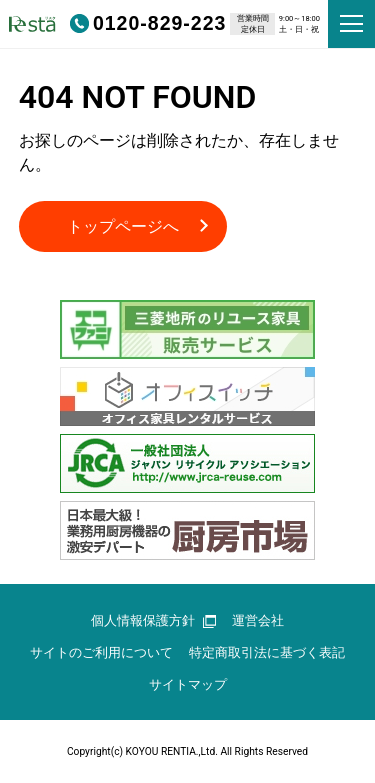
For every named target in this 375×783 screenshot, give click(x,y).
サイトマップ (188, 684)
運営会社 (258, 620)
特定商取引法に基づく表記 (267, 652)
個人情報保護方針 (153, 620)
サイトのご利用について (101, 652)
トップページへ (123, 226)
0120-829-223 (148, 23)
